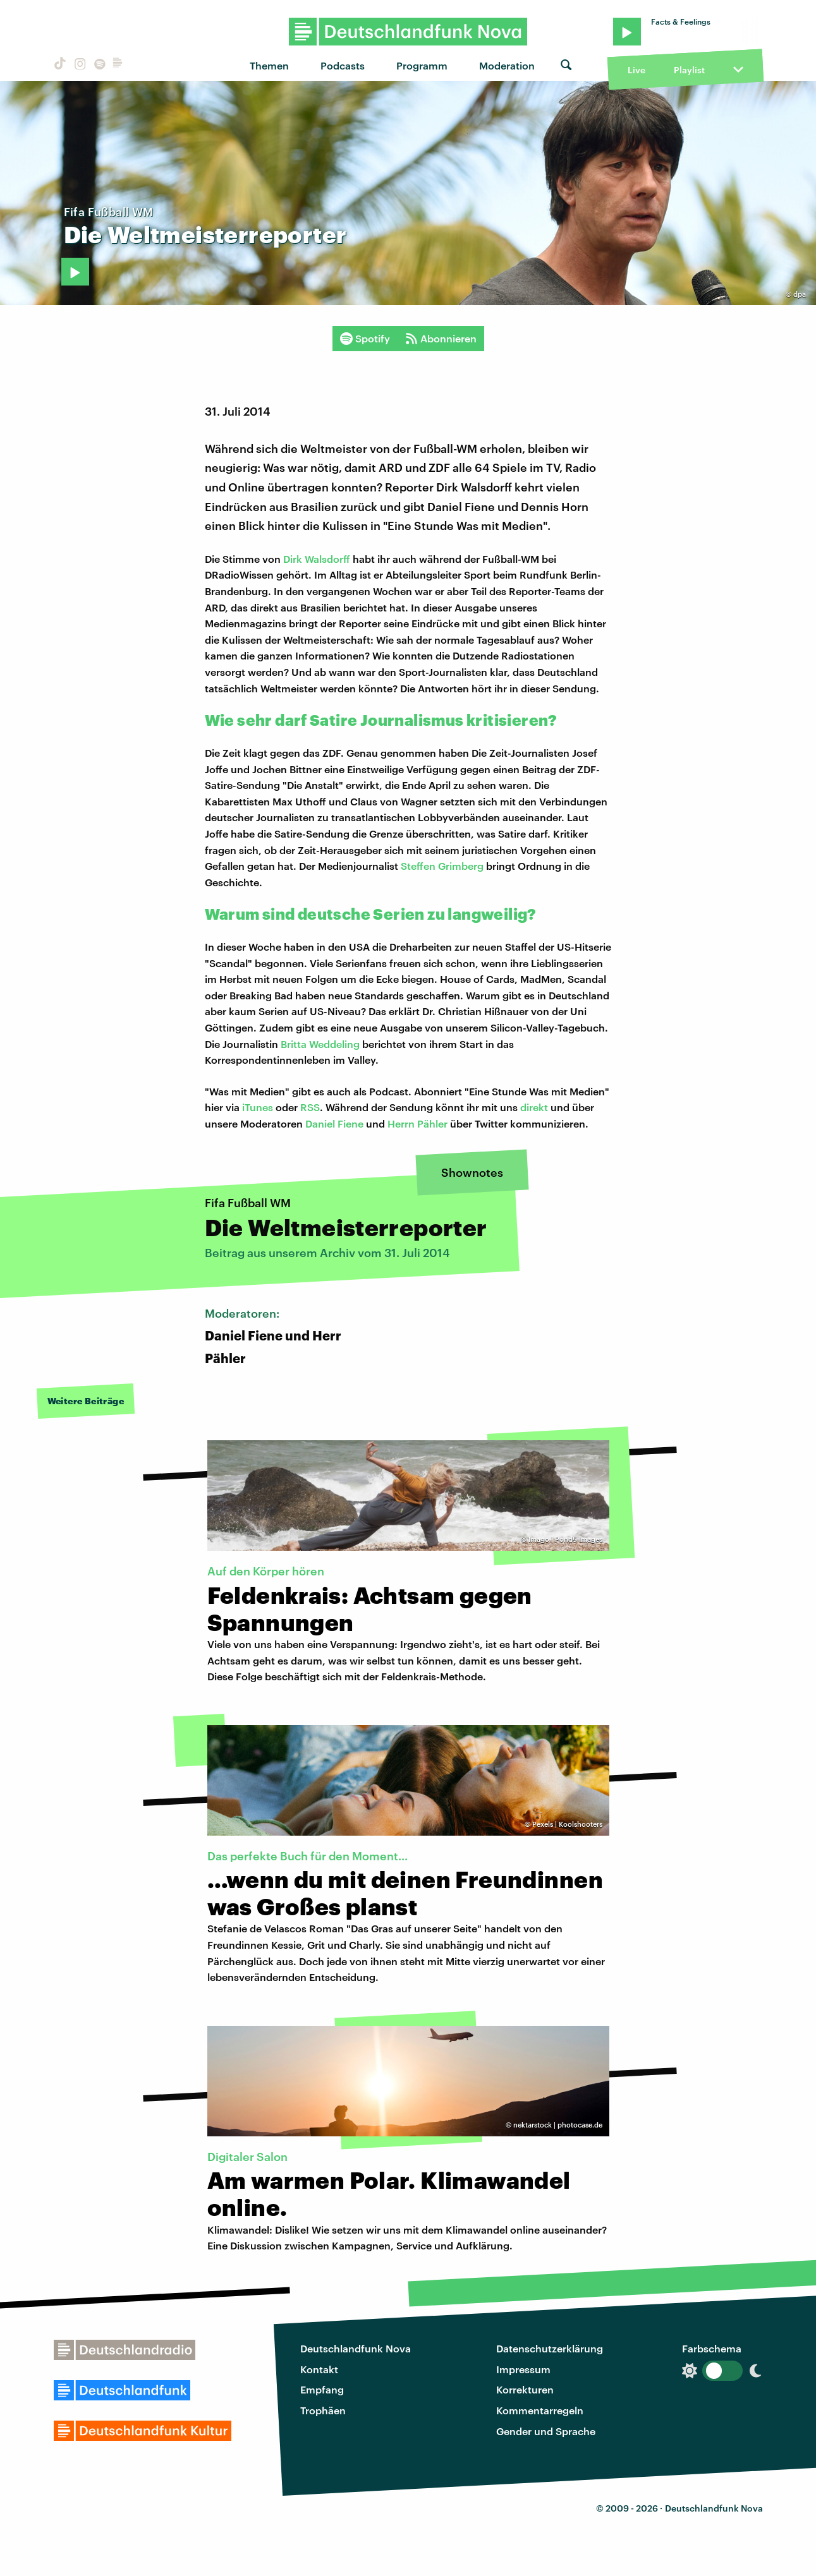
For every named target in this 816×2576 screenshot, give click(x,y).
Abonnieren (441, 338)
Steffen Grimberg (442, 866)
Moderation (507, 65)
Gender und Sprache (545, 2431)
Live (636, 69)
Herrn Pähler (417, 1123)
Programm (422, 65)
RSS (310, 1107)
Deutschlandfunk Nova (355, 2348)
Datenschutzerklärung (549, 2348)
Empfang (322, 2389)
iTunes (256, 1107)
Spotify (365, 338)
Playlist (689, 69)
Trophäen (323, 2410)
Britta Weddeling (320, 1044)
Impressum (523, 2369)
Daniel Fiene (334, 1123)
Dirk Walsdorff (318, 559)
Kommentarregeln (539, 2410)
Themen (269, 65)
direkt (533, 1107)
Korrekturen (525, 2389)
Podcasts (342, 65)
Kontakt (319, 2369)
